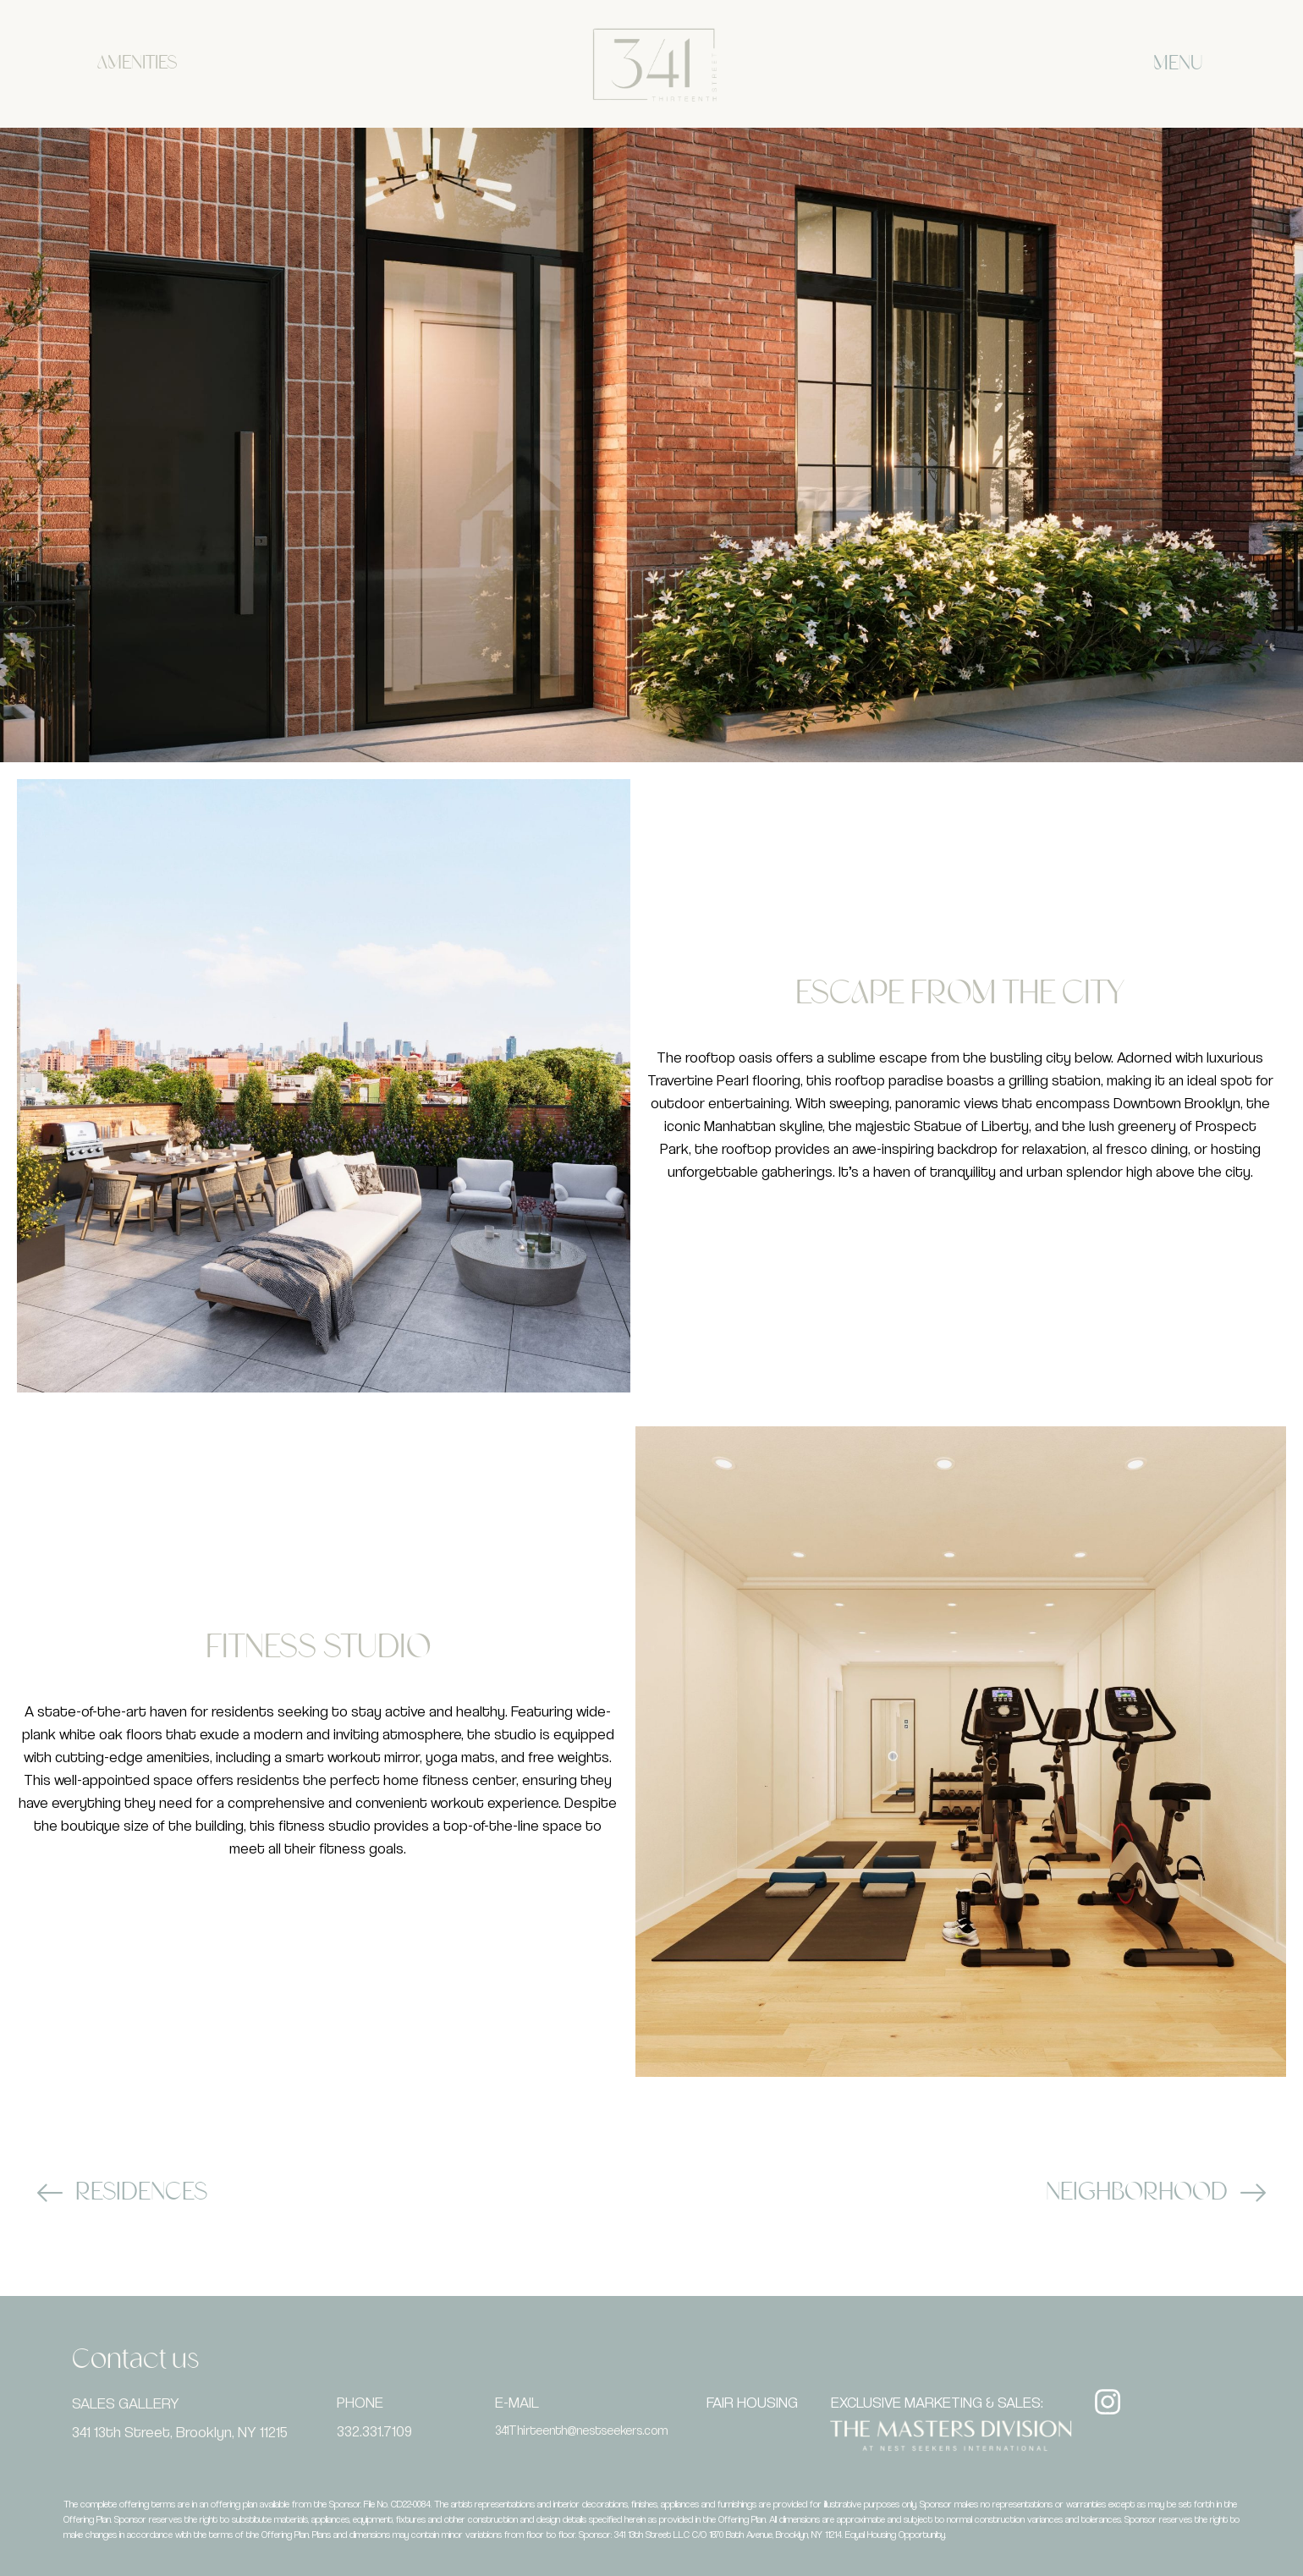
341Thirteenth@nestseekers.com (581, 2429)
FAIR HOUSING (752, 2402)
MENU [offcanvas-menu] (1177, 63)
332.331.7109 (374, 2431)
